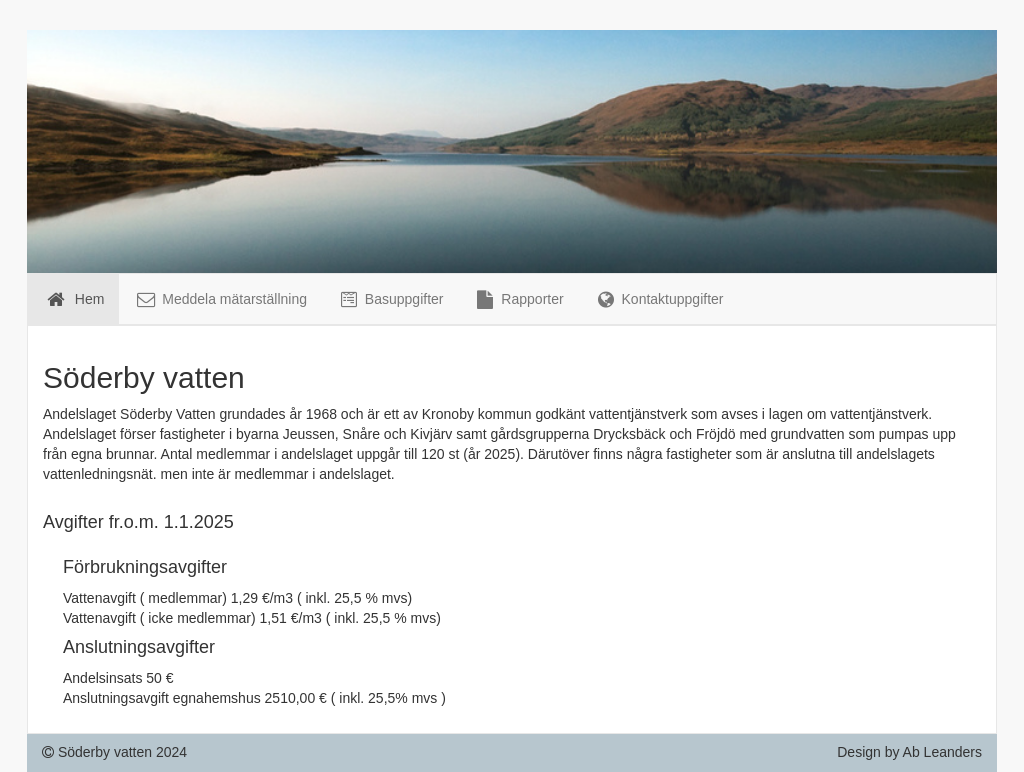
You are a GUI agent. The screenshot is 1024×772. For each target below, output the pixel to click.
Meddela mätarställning (220, 299)
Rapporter (518, 299)
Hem (73, 299)
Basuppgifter (390, 299)
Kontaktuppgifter (659, 299)
